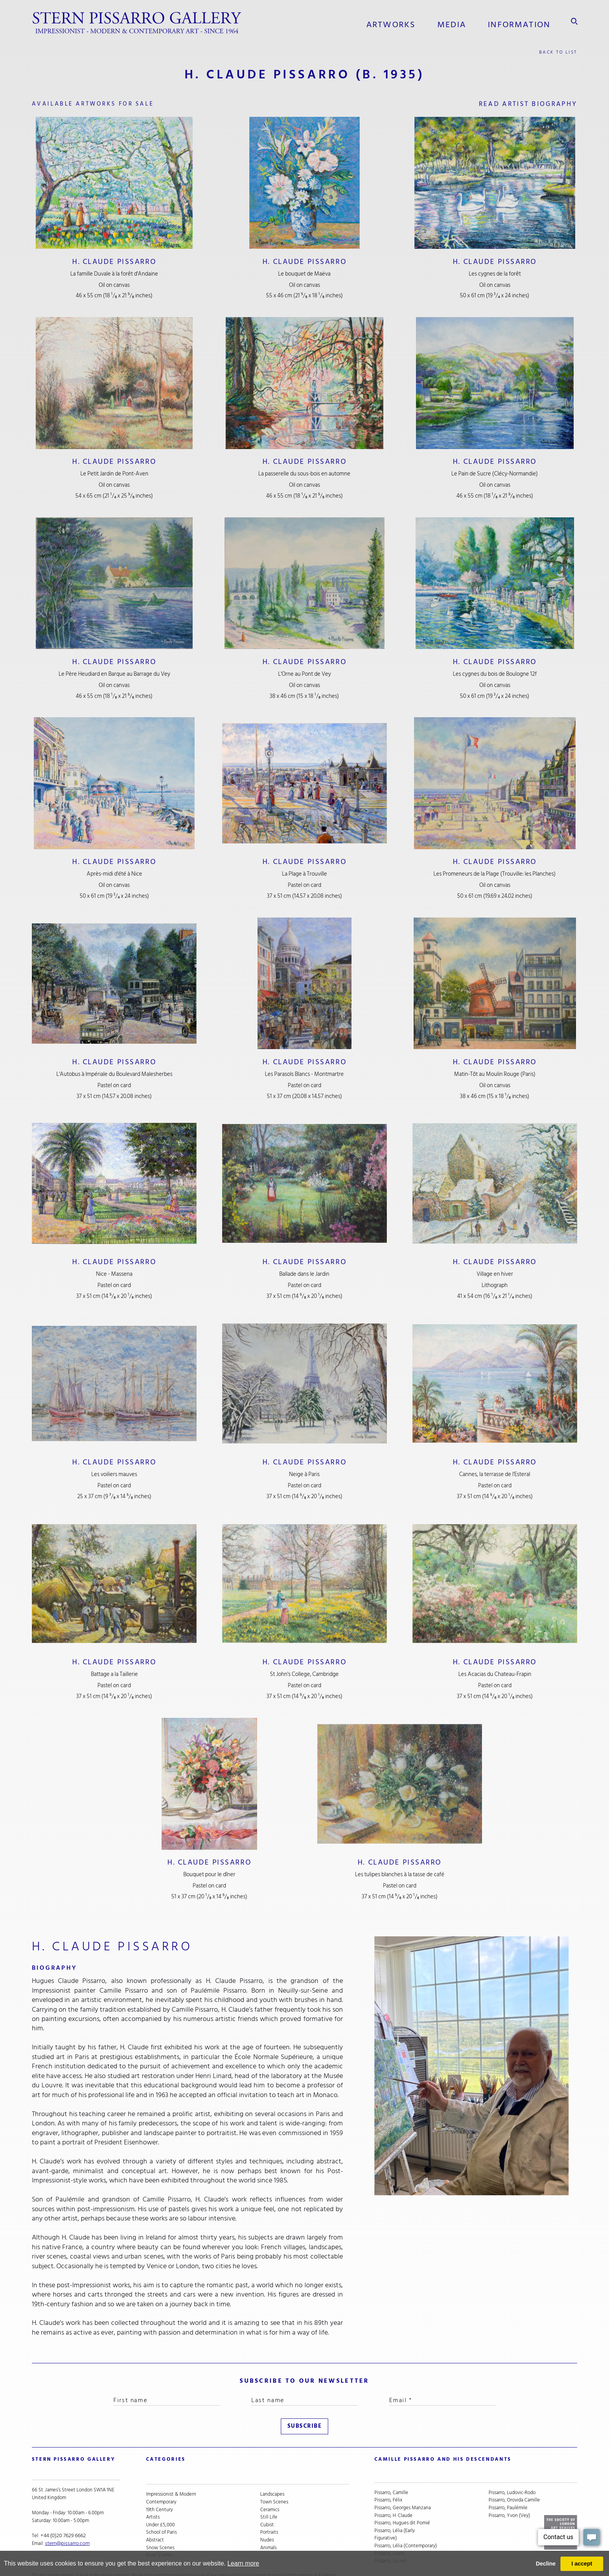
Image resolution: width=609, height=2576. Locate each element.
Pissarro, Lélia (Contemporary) (405, 2524)
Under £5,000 (160, 2501)
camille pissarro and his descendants (434, 2449)
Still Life (268, 2493)
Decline (545, 2563)
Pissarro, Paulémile (508, 2486)
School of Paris (161, 2509)
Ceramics (269, 2486)
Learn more (243, 2563)
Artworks (395, 23)
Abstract (155, 2516)
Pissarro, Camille (391, 2471)
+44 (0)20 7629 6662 (61, 2516)
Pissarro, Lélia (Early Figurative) (394, 2512)
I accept (581, 2563)
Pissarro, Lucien (390, 2539)
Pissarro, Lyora (389, 2531)
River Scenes (159, 2531)
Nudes (267, 2516)
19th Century (159, 2486)
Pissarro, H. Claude (393, 2493)
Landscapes (272, 2471)
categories (163, 2449)
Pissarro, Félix (388, 2478)
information (520, 23)
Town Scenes (274, 2478)
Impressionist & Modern (171, 2471)
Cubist (267, 2501)
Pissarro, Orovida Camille (514, 2478)
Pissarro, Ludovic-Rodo (512, 2471)
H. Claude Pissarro (114, 261)
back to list (556, 49)
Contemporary (161, 2478)
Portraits (269, 2509)
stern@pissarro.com (65, 2523)
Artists (153, 2493)
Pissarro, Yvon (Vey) (509, 2493)
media (454, 23)
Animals (268, 2524)
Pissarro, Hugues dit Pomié (402, 2501)
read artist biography (514, 103)
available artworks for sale (114, 103)
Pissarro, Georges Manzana (402, 2486)
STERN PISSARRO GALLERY (68, 2449)
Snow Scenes (160, 2524)
